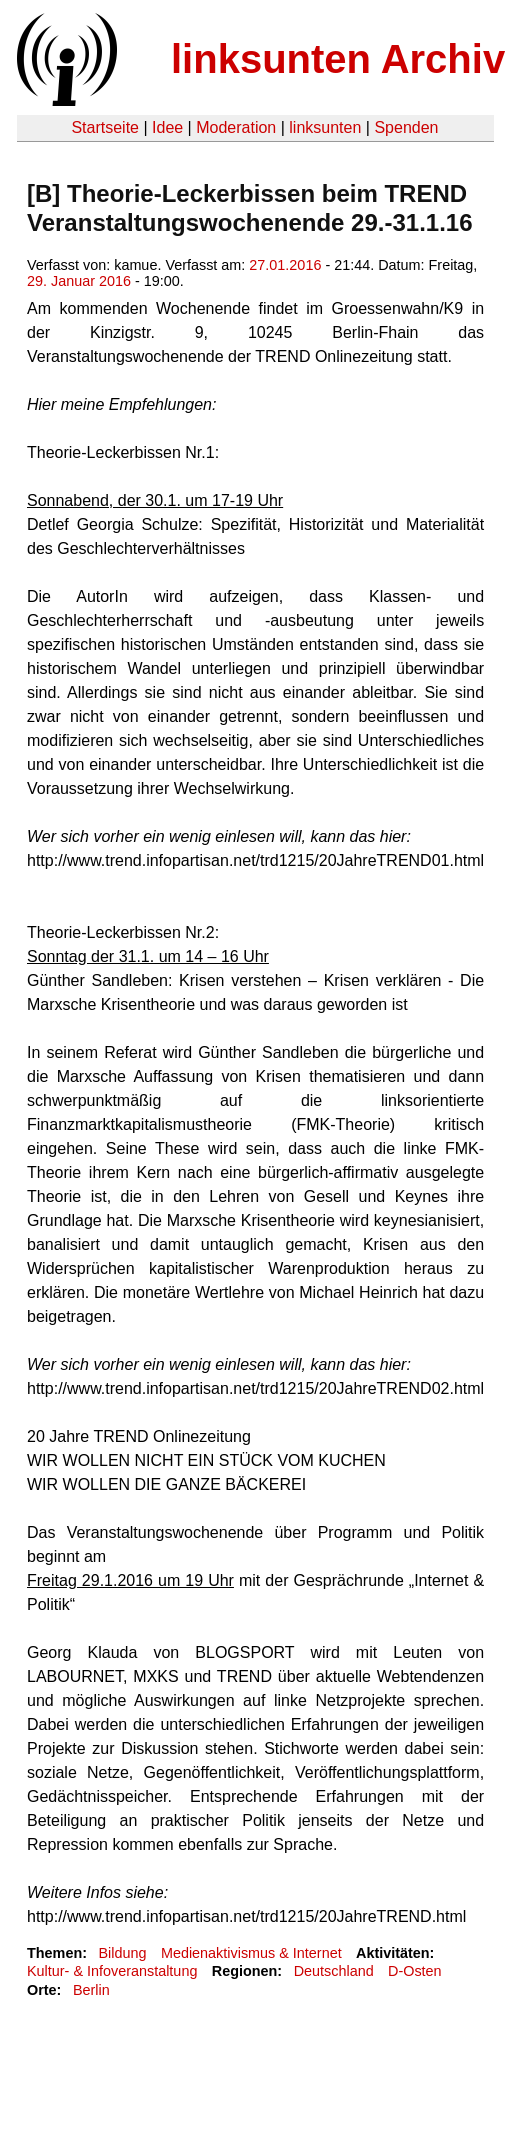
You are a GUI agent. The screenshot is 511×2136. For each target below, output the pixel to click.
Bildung (122, 1953)
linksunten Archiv (338, 59)
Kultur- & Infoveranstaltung (112, 1971)
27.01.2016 (285, 265)
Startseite (105, 127)
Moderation (236, 127)
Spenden (406, 127)
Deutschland (334, 1971)
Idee (167, 127)
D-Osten (415, 1971)
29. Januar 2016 (79, 281)
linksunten (325, 127)
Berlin (91, 1990)
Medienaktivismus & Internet (251, 1953)
